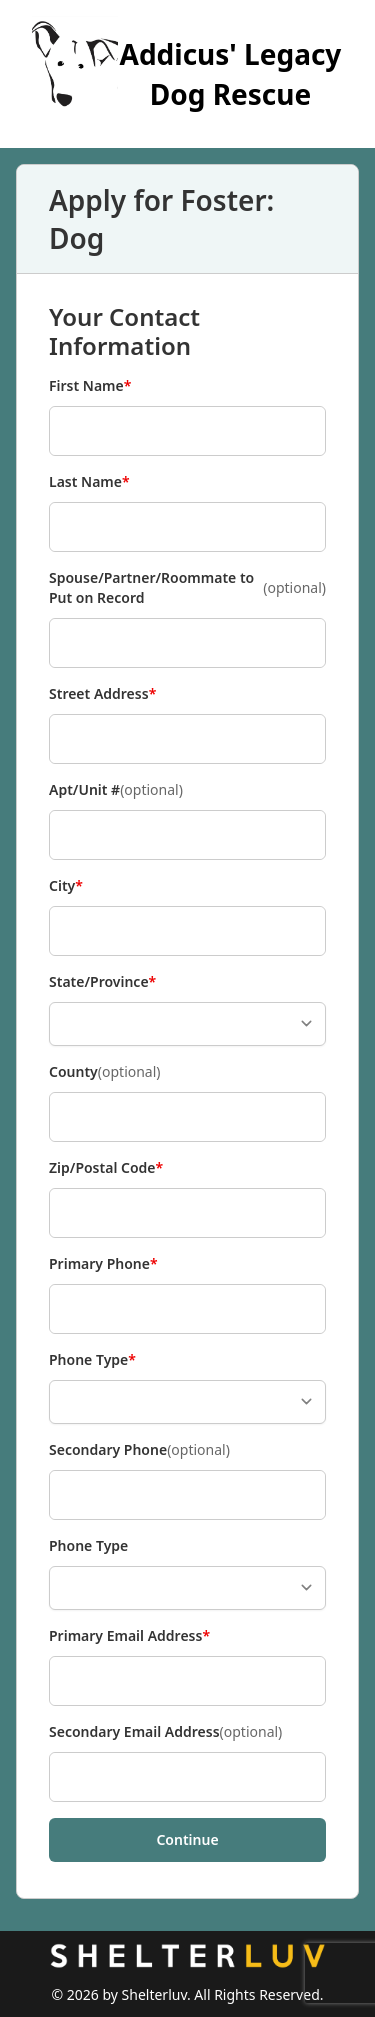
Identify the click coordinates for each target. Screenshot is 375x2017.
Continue (187, 1839)
